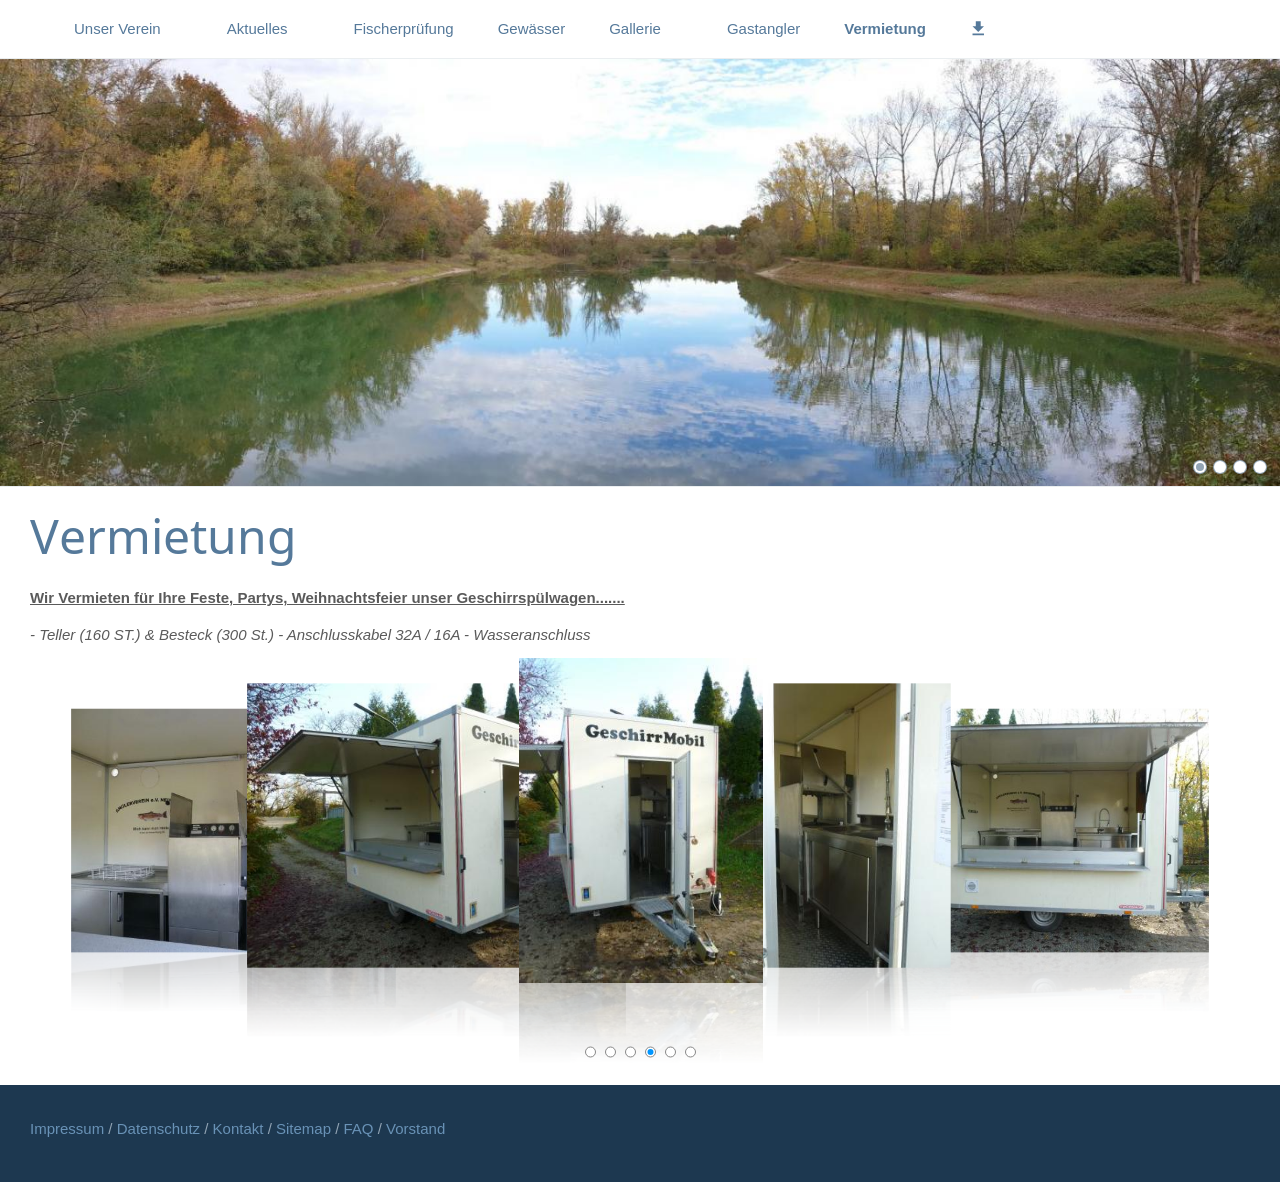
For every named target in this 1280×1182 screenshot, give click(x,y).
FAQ (359, 1128)
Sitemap (305, 1128)
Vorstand (415, 1128)
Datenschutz (161, 1128)
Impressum (69, 1128)
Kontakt (240, 1128)
